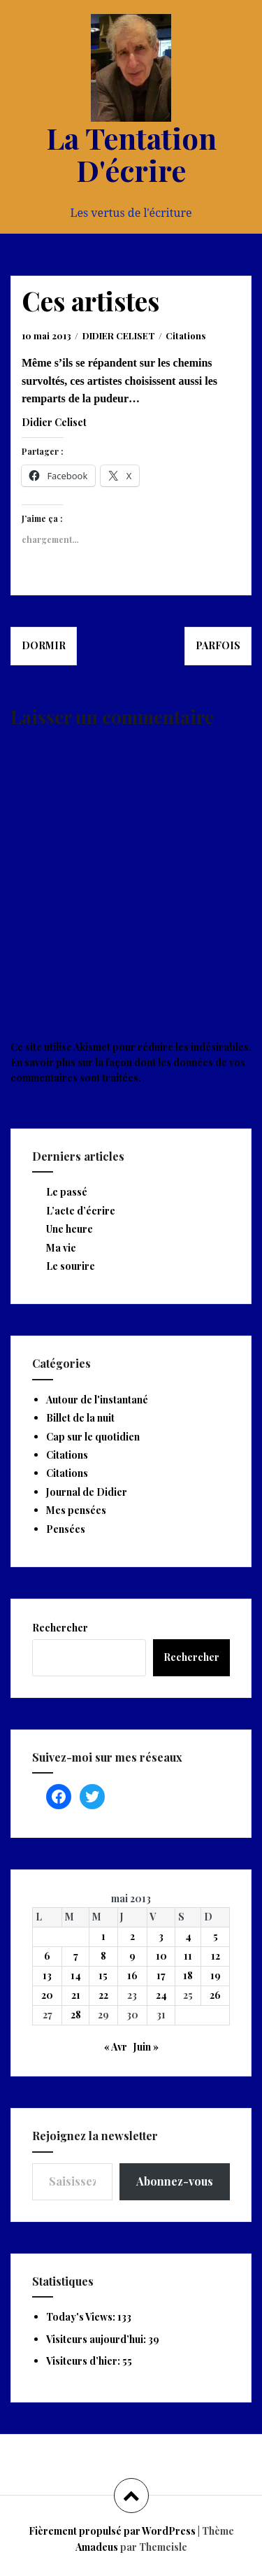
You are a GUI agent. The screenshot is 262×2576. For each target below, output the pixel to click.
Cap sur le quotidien (93, 1436)
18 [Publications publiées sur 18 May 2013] (188, 1975)
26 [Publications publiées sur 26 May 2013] (215, 1995)
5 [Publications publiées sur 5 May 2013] (215, 1936)
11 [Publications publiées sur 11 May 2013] (188, 1955)
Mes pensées (76, 1510)
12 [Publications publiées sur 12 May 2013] (215, 1955)
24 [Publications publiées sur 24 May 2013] (161, 1995)
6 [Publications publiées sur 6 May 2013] (47, 1955)
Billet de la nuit (80, 1417)
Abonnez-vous (174, 2181)
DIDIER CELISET (118, 335)
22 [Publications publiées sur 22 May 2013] (103, 1995)
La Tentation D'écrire (131, 154)
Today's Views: (81, 2316)
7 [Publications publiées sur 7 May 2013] (75, 1955)
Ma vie (61, 1247)
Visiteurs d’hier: (84, 2361)
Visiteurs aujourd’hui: (97, 2339)
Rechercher (60, 1627)
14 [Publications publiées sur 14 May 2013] (76, 1975)
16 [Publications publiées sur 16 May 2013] (132, 1975)
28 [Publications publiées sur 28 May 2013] (76, 2014)
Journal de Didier (86, 1492)
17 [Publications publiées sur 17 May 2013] (161, 1975)
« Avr (115, 2046)
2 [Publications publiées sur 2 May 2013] (132, 1936)
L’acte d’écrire (80, 1210)
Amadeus (96, 2547)
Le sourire (70, 1266)
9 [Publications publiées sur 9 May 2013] (132, 1955)
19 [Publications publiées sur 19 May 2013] (215, 1975)
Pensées (65, 1529)
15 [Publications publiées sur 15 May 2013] (103, 1975)
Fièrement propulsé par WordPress (112, 2531)
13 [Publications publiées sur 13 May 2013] (47, 1975)
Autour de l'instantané (97, 1399)
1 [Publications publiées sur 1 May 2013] (103, 1936)
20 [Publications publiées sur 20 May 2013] (47, 1995)
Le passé (66, 1191)
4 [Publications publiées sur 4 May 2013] (188, 1936)
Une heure (69, 1229)
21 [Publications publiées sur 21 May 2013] (75, 1995)
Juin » (146, 2046)
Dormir (44, 645)
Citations (185, 335)
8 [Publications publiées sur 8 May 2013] (103, 1955)
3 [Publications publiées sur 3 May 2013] (161, 1936)
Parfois (218, 645)
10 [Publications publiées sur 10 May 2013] (161, 1955)
